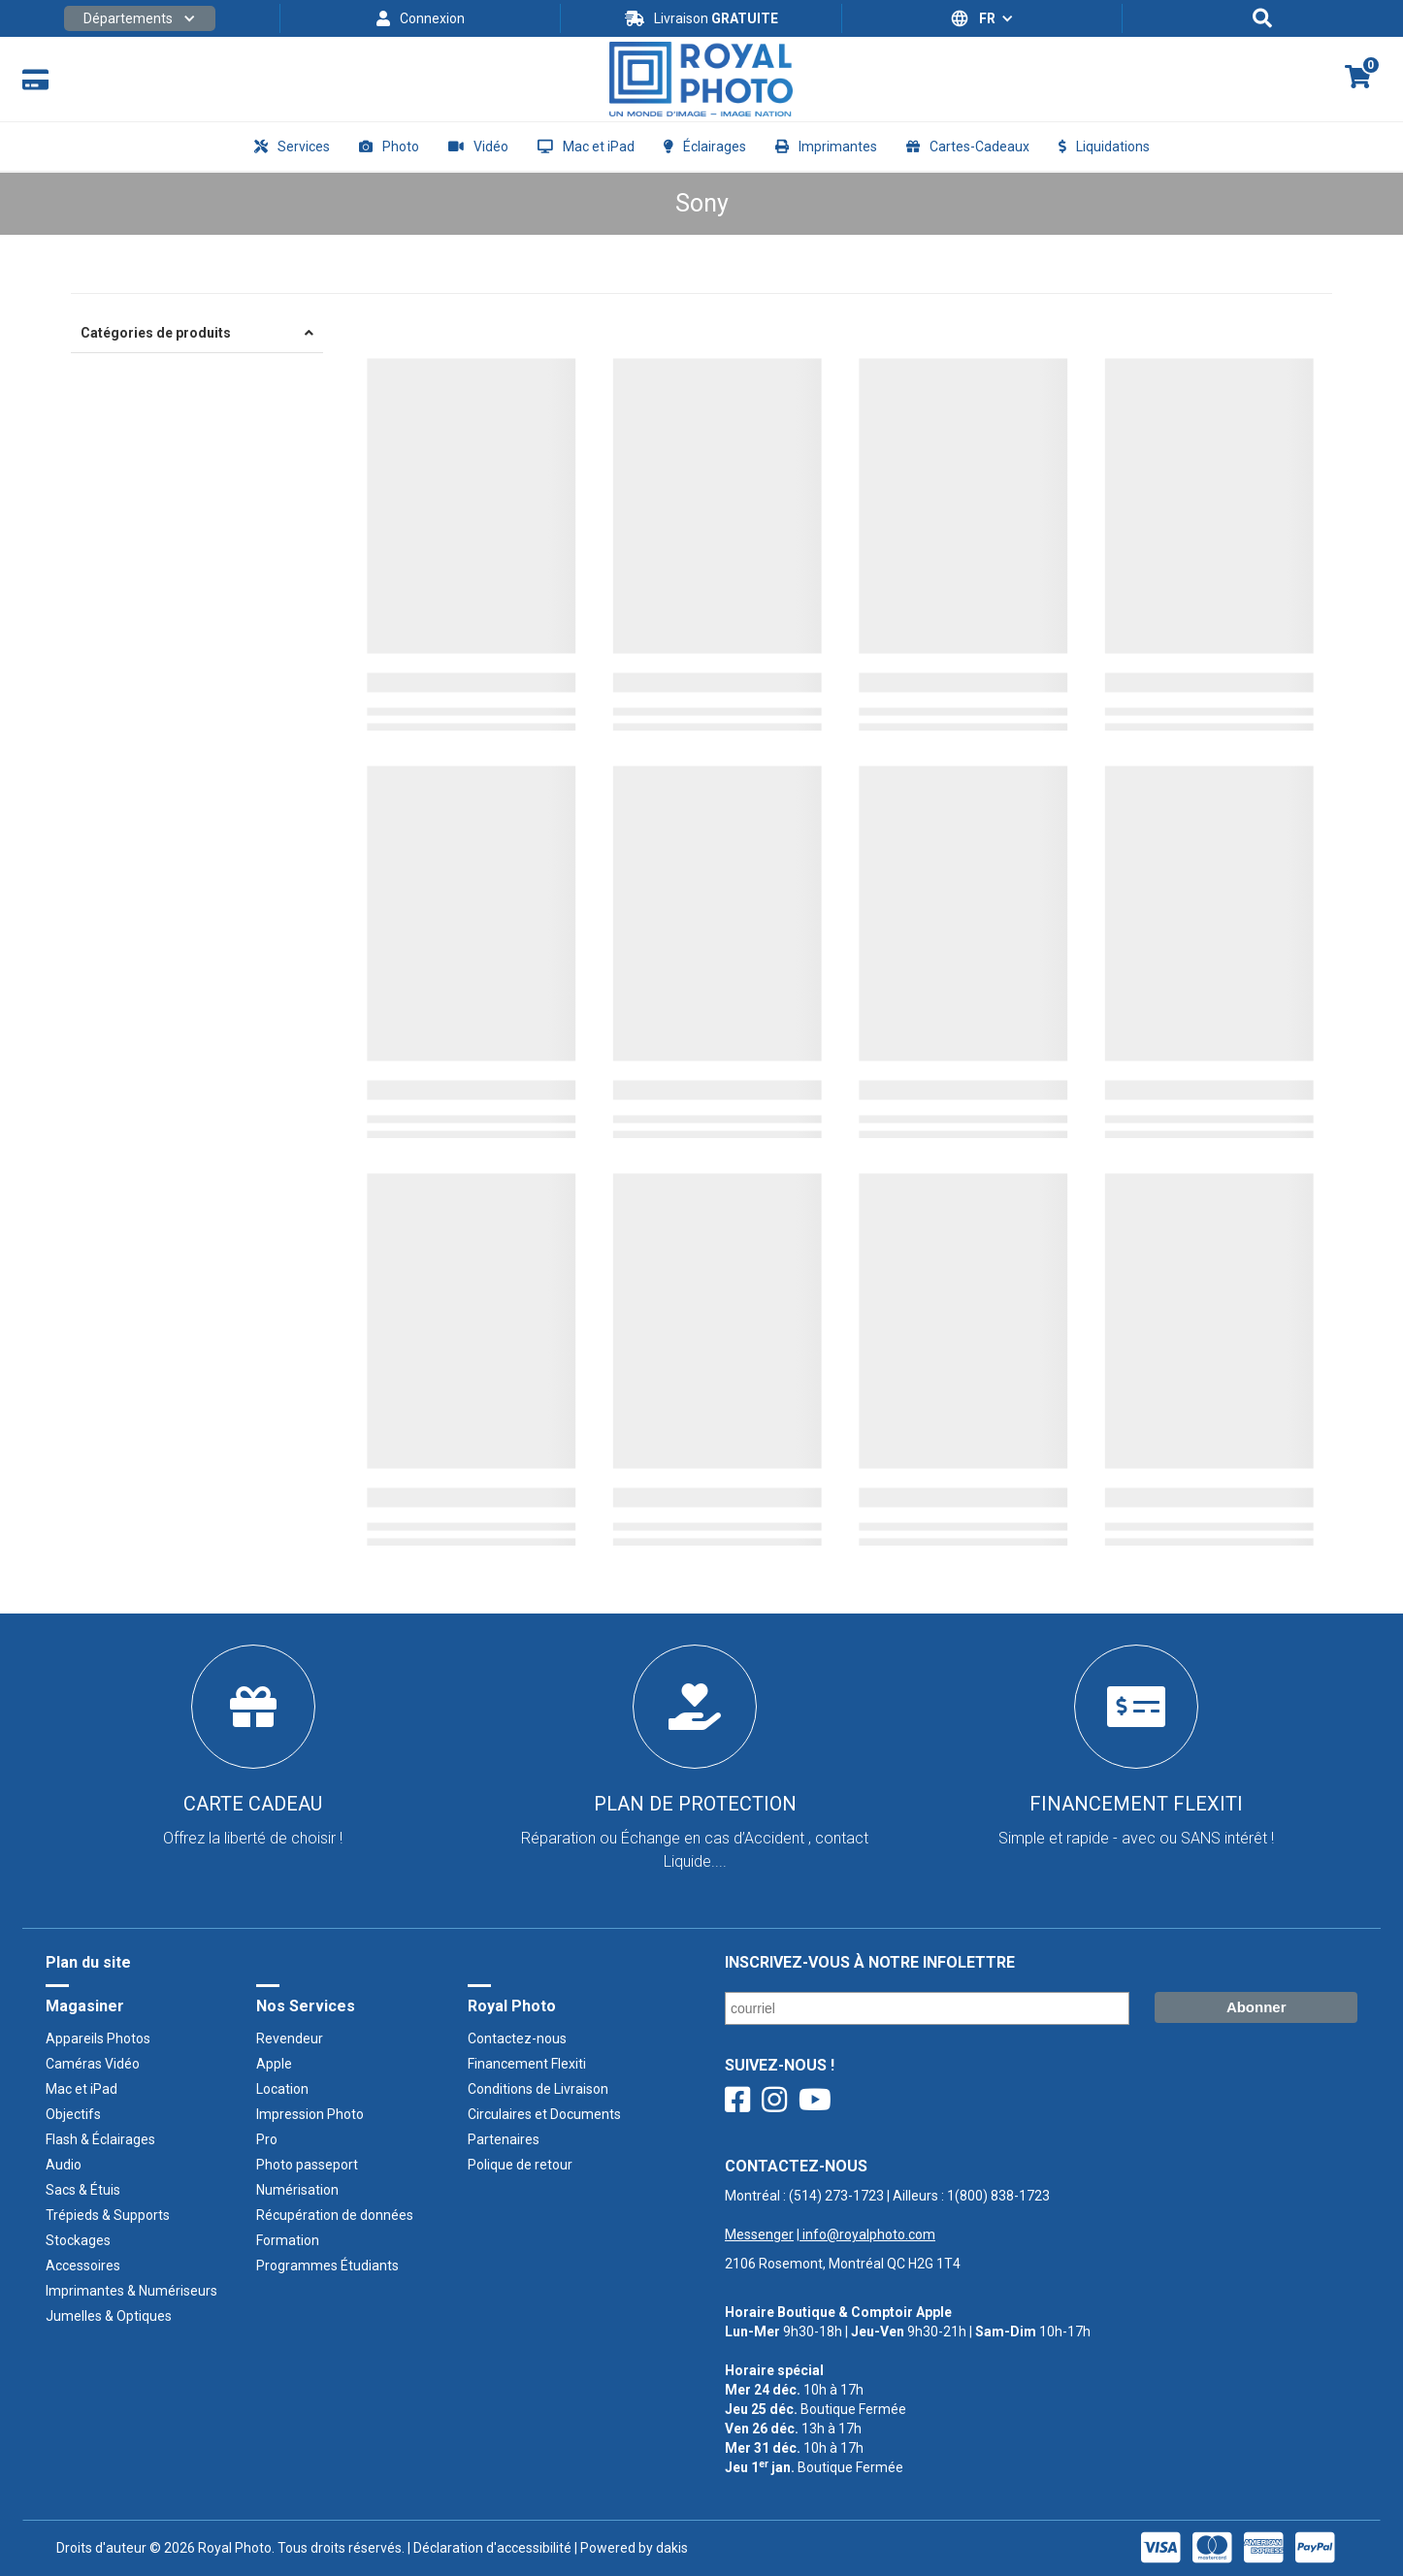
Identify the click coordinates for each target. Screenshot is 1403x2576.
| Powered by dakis (629, 2548)
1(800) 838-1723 (998, 2195)
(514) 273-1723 (836, 2195)
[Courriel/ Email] (927, 2008)
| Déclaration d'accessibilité (488, 2548)
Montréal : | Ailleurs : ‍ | (887, 2215)
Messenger (759, 2234)
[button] (139, 18)
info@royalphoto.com (867, 2234)
